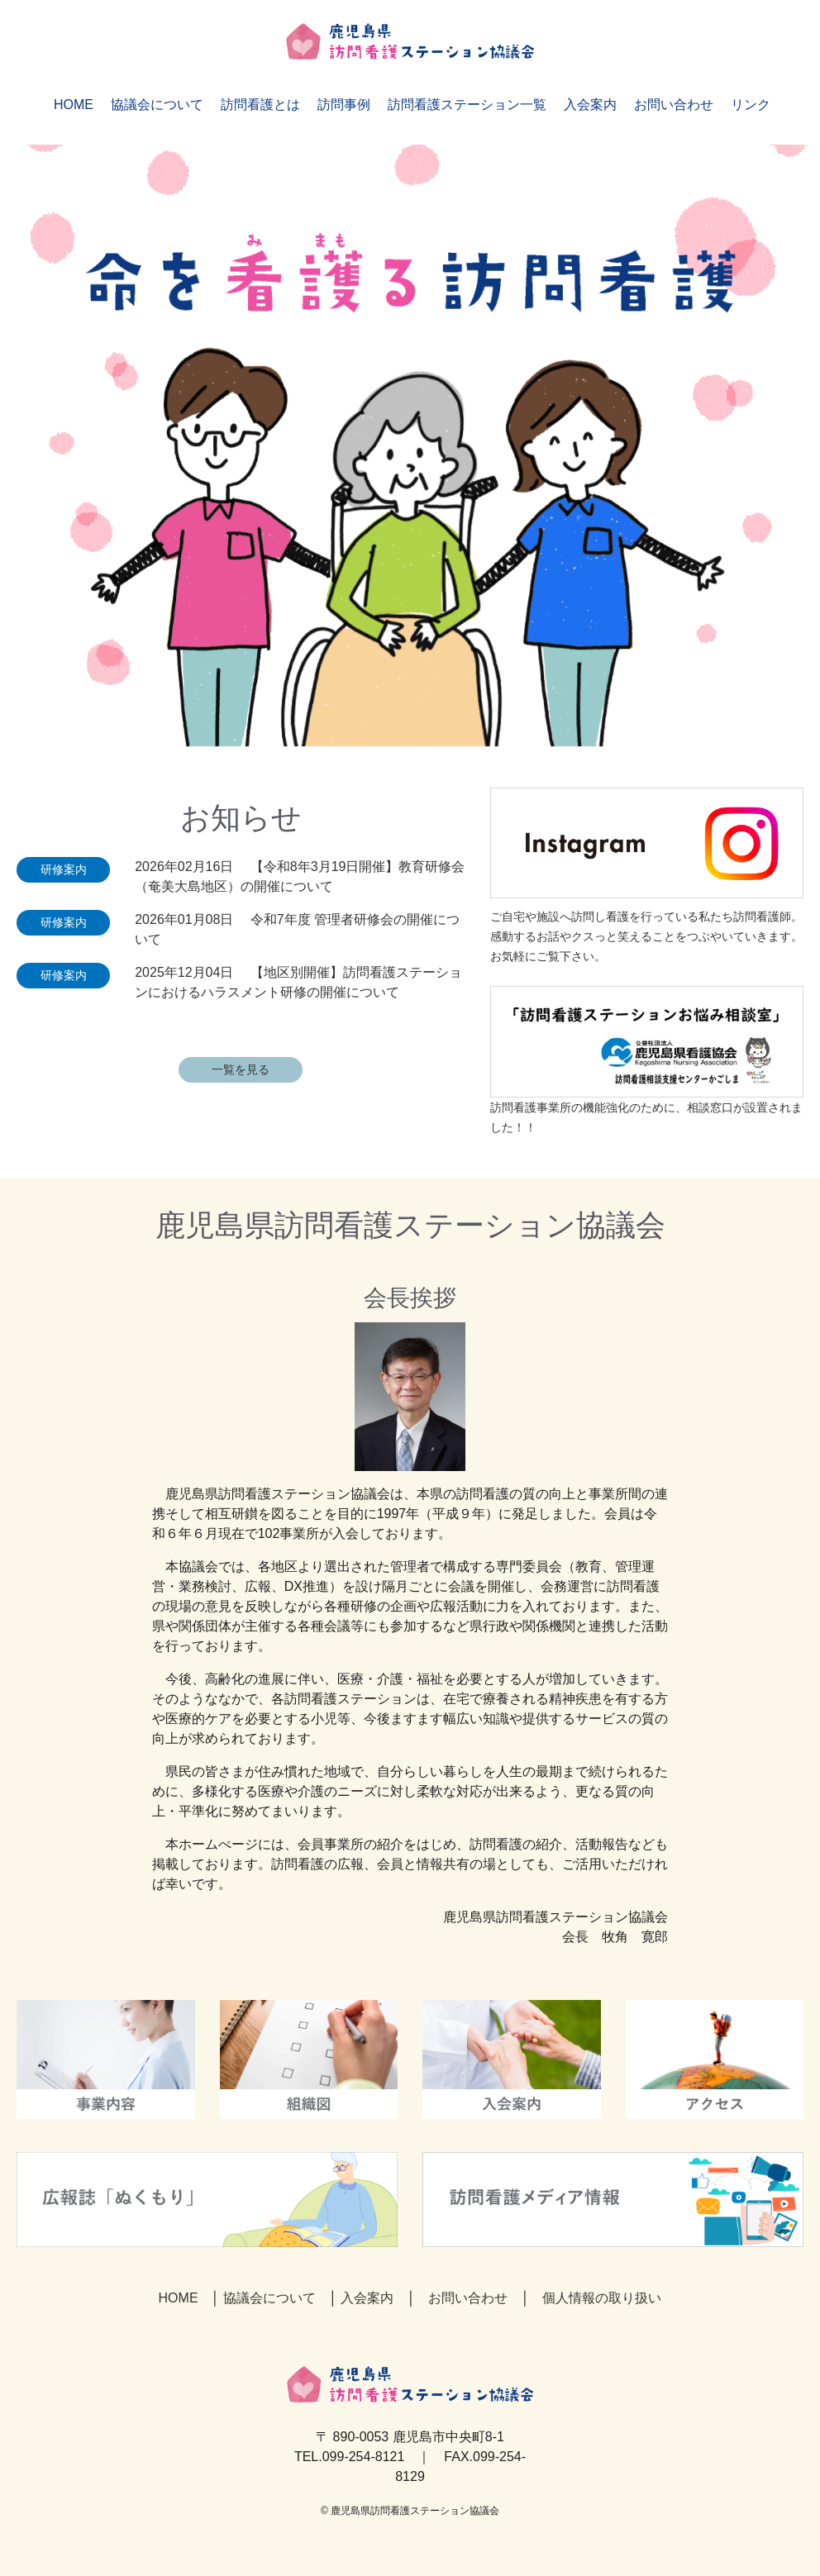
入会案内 (590, 105)
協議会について (157, 105)
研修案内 (64, 869)
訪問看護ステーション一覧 (467, 105)
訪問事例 (343, 105)
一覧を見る (240, 1069)
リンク (750, 105)
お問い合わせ (673, 105)
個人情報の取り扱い (601, 2298)
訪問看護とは (260, 105)
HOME (73, 105)
